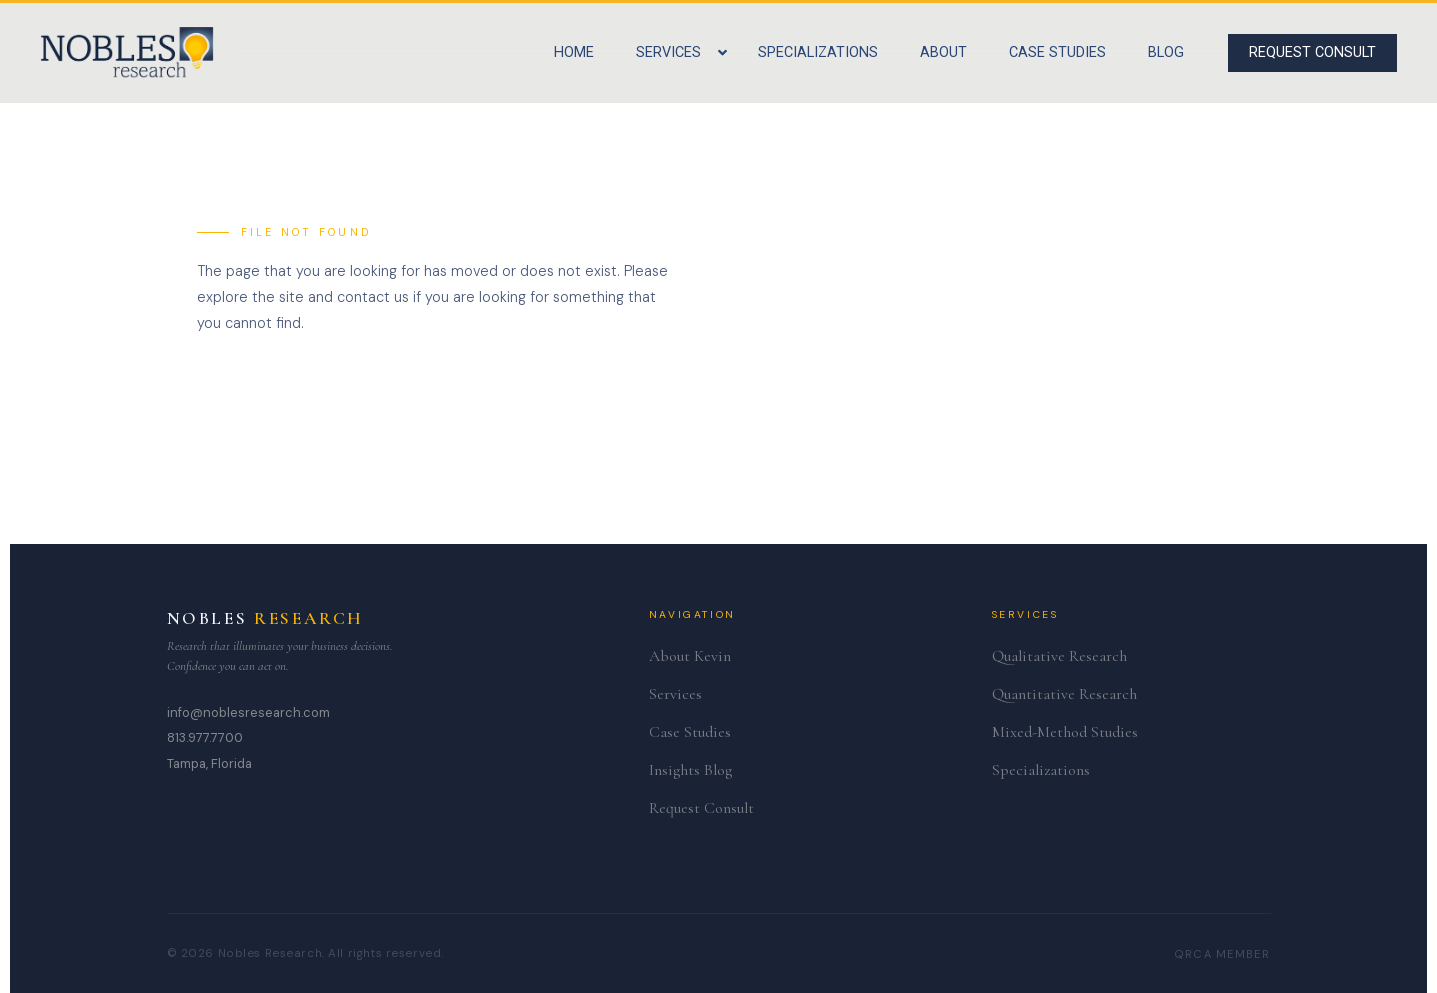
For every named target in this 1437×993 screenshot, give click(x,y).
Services (675, 694)
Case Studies (690, 732)
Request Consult (701, 808)
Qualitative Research (1059, 656)
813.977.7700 (205, 737)
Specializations (1041, 770)
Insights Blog (690, 770)
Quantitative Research (1064, 694)
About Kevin (690, 656)
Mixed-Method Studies (1065, 732)
